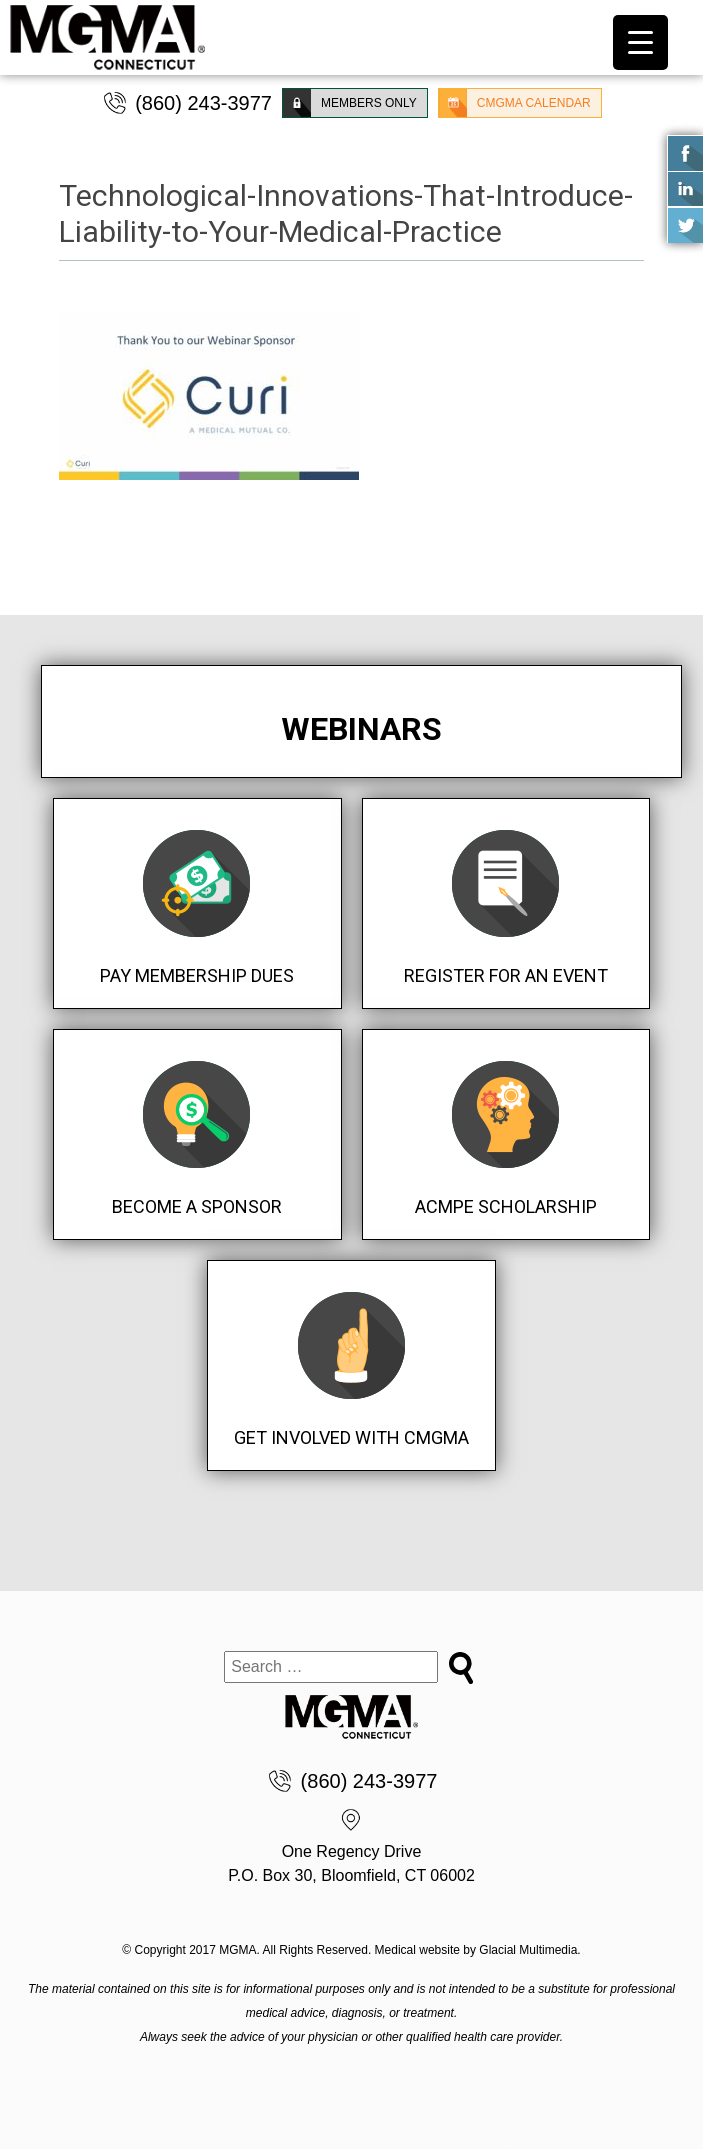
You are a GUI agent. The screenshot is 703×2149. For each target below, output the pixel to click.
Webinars (361, 729)
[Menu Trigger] (640, 42)
